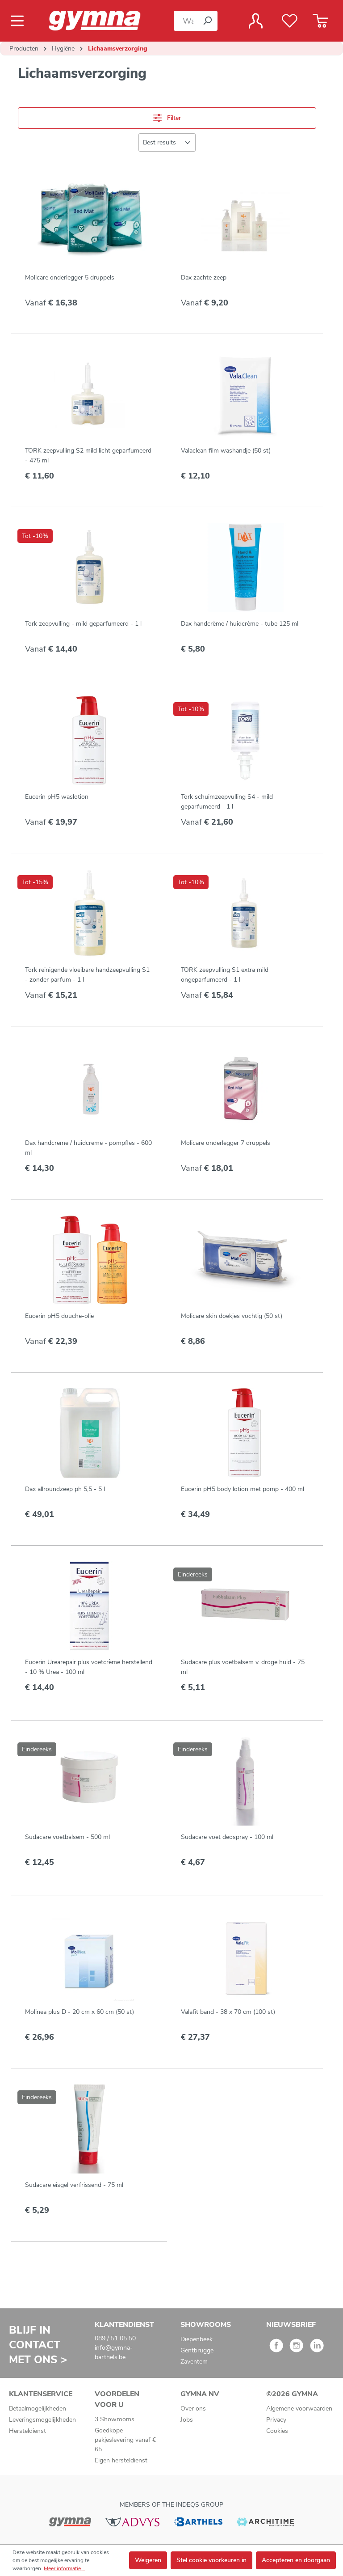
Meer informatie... (64, 2568)
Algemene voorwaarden (299, 2408)
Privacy (276, 2419)
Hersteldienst (27, 2431)
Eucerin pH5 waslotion (56, 796)
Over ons (193, 2408)
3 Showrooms (114, 2419)
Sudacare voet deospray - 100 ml (227, 1837)
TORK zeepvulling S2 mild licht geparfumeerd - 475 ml (88, 455)
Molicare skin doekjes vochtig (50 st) (231, 1316)
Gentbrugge (196, 2350)
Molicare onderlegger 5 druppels (69, 277)
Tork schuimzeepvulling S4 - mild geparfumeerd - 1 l (227, 801)
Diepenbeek (196, 2339)
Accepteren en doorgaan (296, 2560)
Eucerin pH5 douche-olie (59, 1316)
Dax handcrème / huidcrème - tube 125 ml (239, 623)
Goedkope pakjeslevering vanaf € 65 (125, 2439)
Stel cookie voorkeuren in (211, 2560)
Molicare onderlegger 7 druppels (225, 1143)
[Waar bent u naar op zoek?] (185, 21)
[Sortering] (167, 142)
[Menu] (20, 21)
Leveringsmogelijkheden (42, 2419)
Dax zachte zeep (203, 277)
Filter (167, 118)
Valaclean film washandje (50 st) (226, 450)
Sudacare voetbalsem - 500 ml (67, 1837)
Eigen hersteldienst (121, 2460)
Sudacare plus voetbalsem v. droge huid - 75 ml (243, 1667)
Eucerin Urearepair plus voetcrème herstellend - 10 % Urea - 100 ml (88, 1667)
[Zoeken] (207, 21)
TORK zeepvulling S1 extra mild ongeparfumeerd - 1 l (224, 975)
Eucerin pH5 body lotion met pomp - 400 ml (242, 1489)
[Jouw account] (255, 21)
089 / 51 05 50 (115, 2338)
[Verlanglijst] (289, 21)
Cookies (277, 2431)
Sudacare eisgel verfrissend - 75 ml (74, 2185)
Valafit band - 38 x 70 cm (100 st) (228, 2012)
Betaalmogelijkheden (37, 2408)
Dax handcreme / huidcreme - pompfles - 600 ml (88, 1148)
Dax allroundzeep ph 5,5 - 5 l (65, 1489)
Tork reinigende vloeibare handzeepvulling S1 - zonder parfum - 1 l (87, 975)
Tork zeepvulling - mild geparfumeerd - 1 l (83, 623)
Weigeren (148, 2560)
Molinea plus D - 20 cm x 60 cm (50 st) (79, 2012)
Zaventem (194, 2361)
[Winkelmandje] (320, 21)
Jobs (186, 2419)
